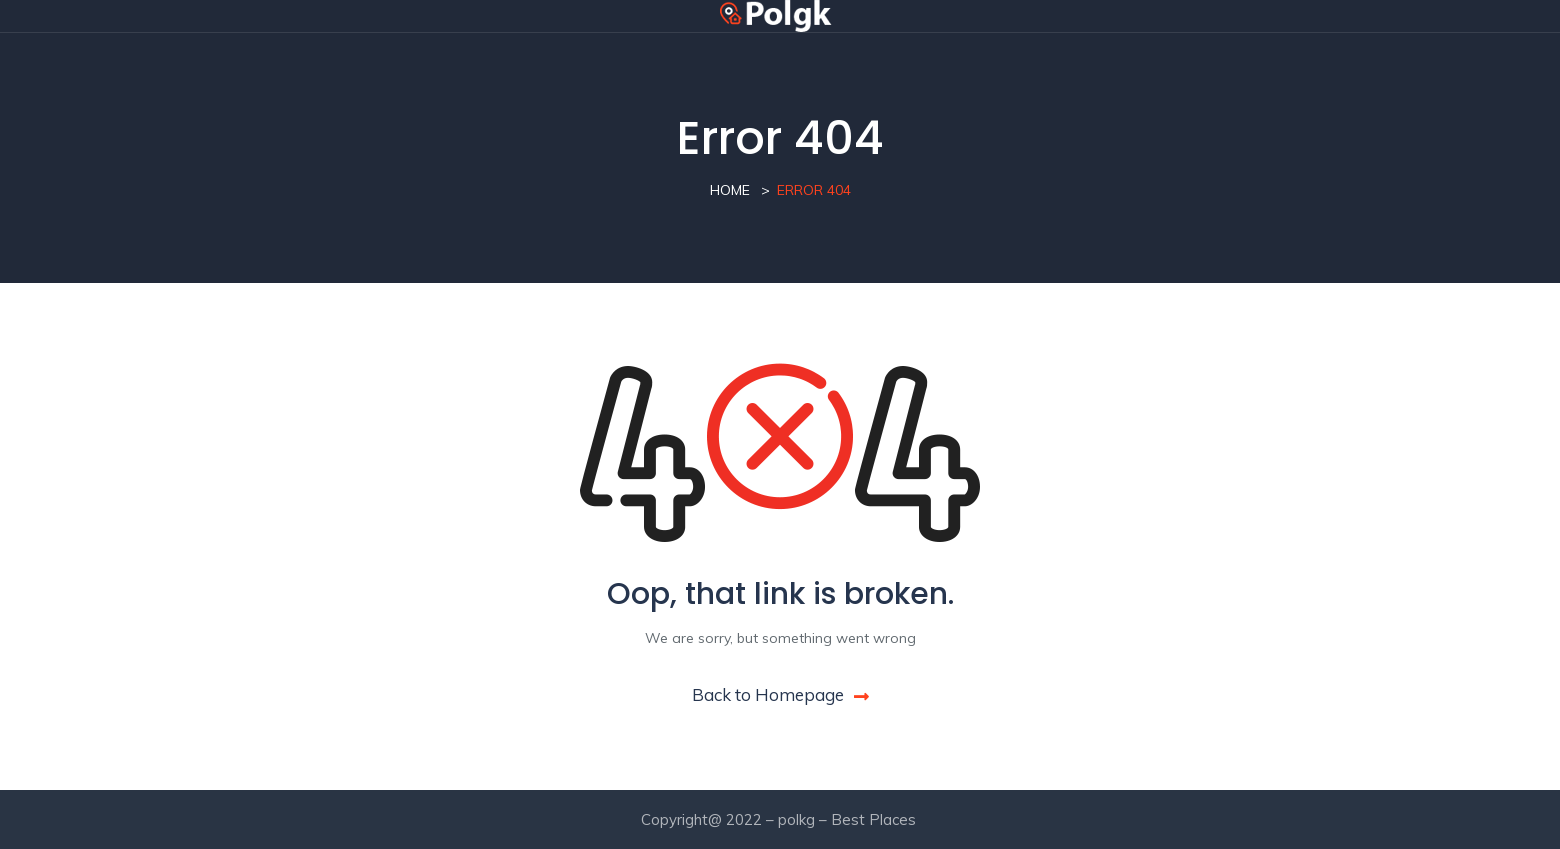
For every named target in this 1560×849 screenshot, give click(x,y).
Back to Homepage (780, 694)
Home (730, 190)
